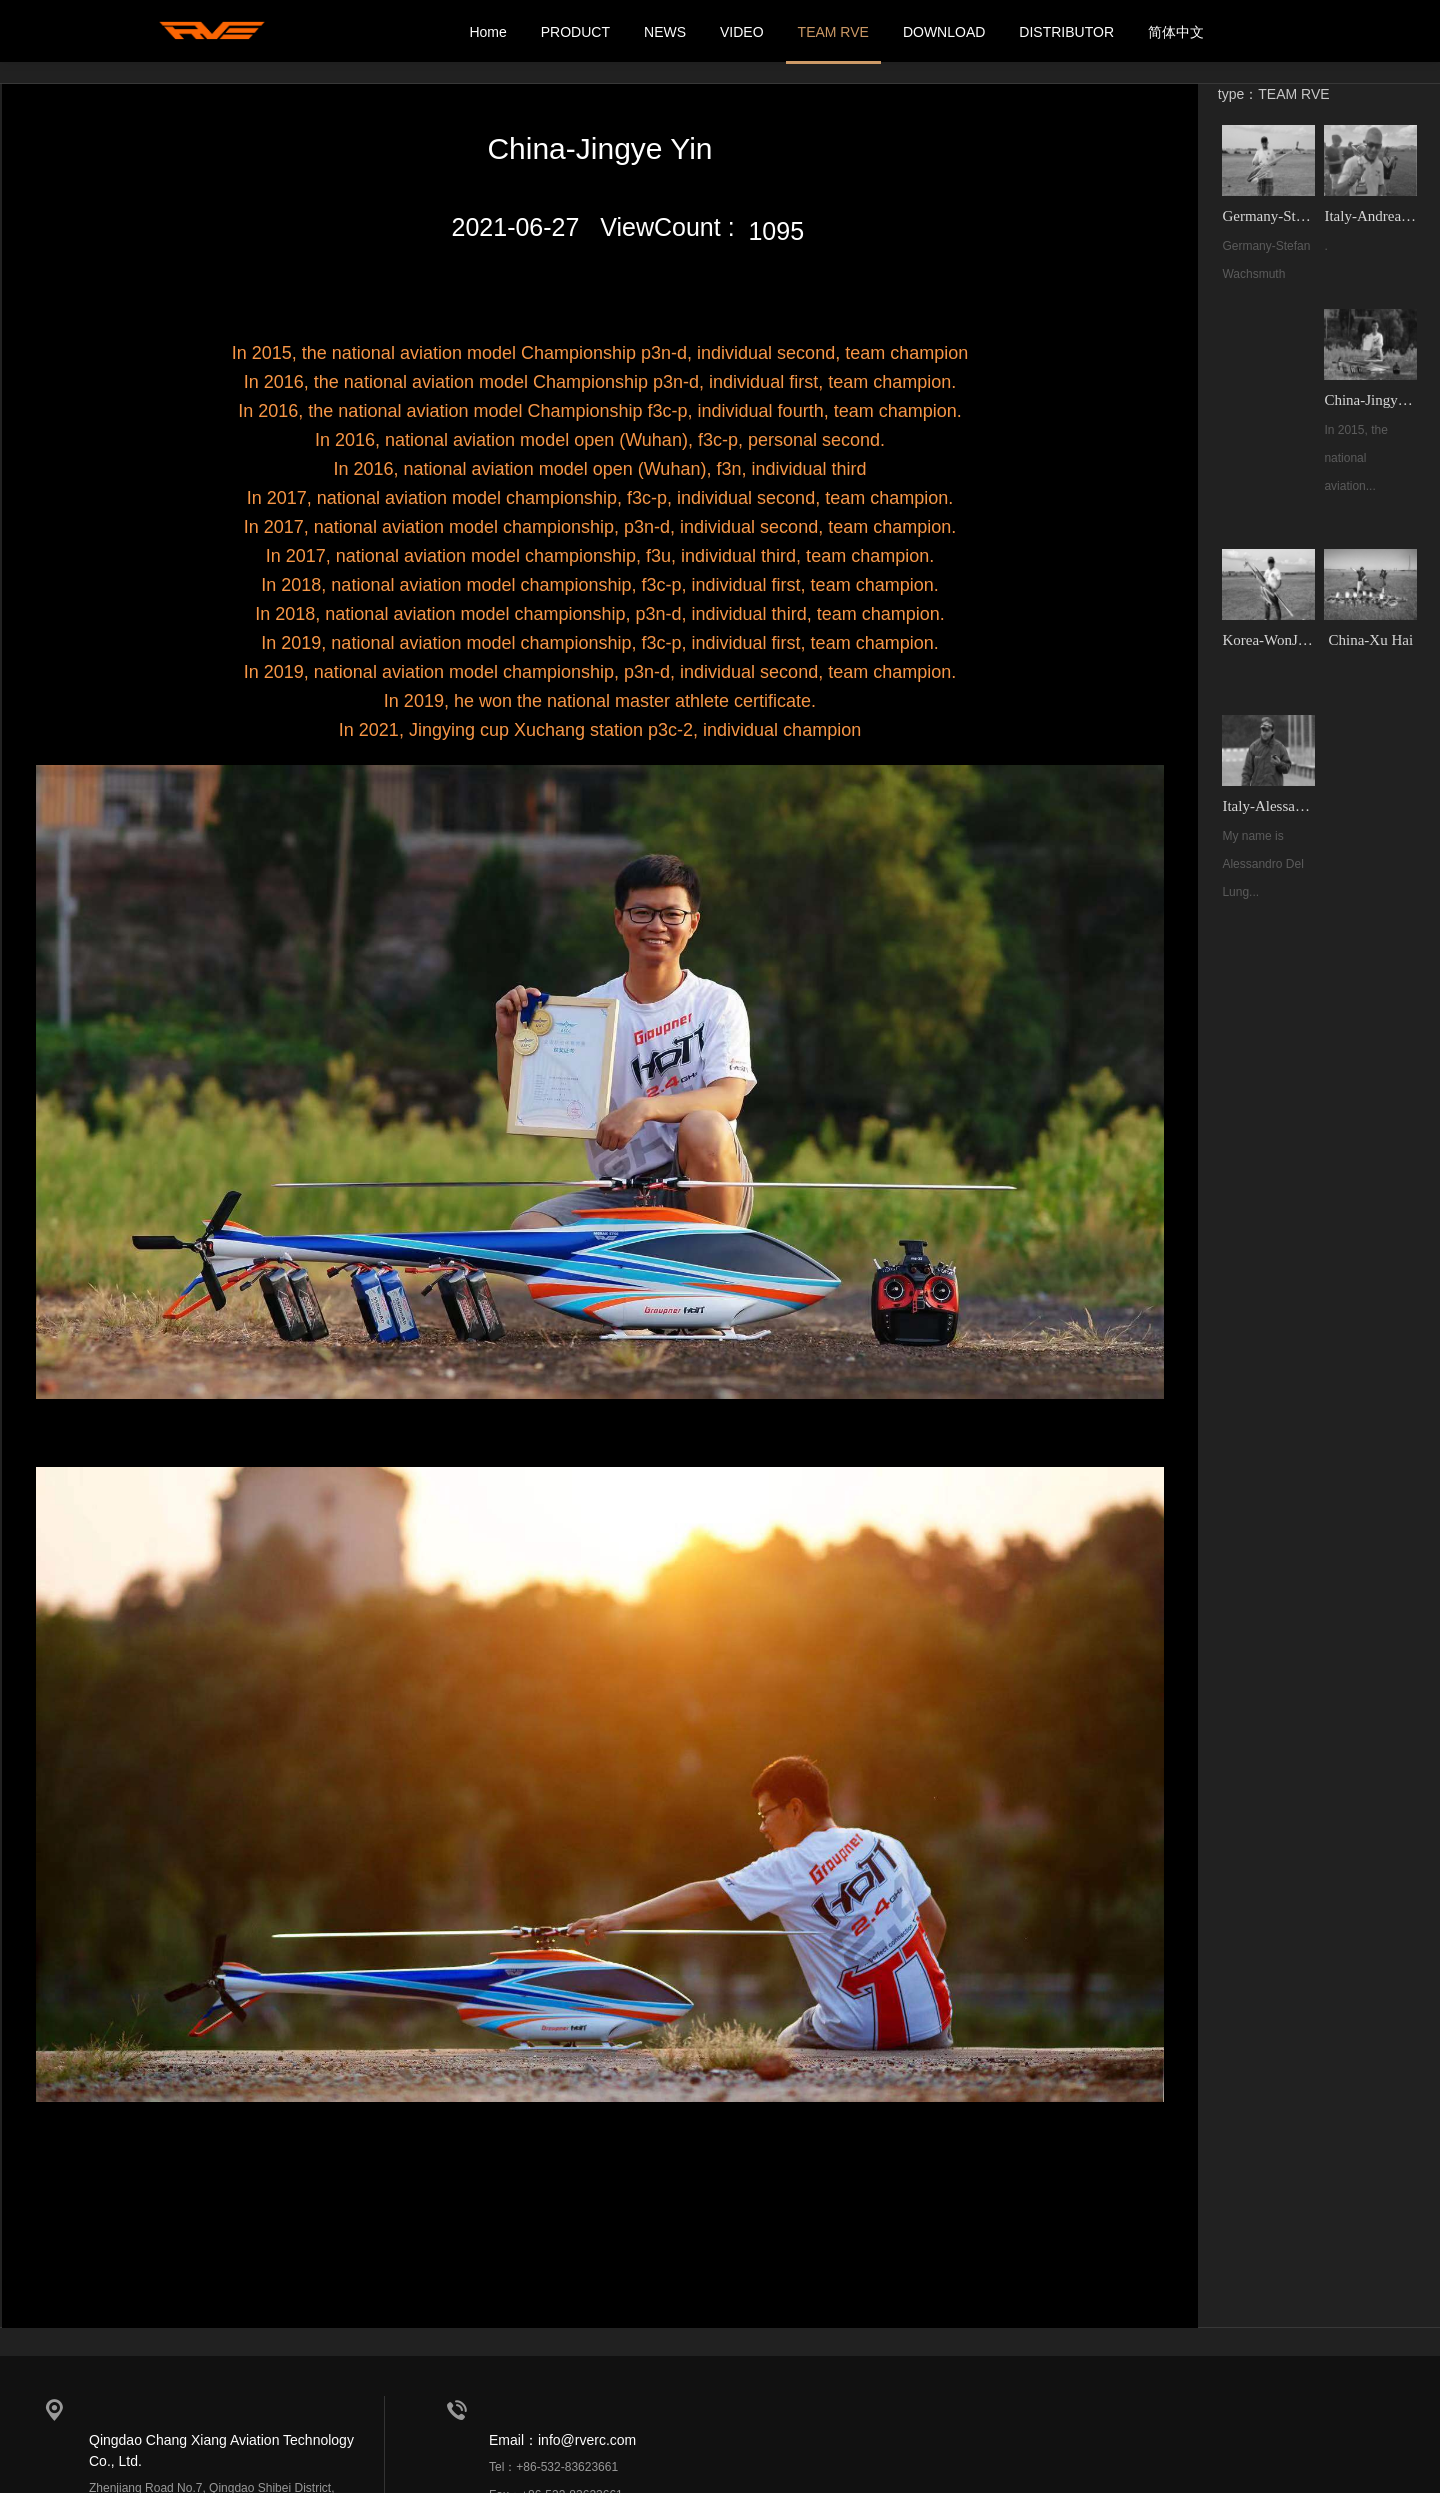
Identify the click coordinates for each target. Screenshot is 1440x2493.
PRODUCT (575, 32)
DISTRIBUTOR (1066, 32)
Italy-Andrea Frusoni (1370, 213)
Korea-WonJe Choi (1270, 633)
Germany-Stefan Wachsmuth (1270, 213)
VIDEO (742, 32)
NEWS (665, 32)
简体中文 (1176, 32)
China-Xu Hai (1369, 633)
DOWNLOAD (944, 32)
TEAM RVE (833, 32)
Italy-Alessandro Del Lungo (1270, 797)
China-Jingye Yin (1370, 395)
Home (487, 32)
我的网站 (215, 32)
